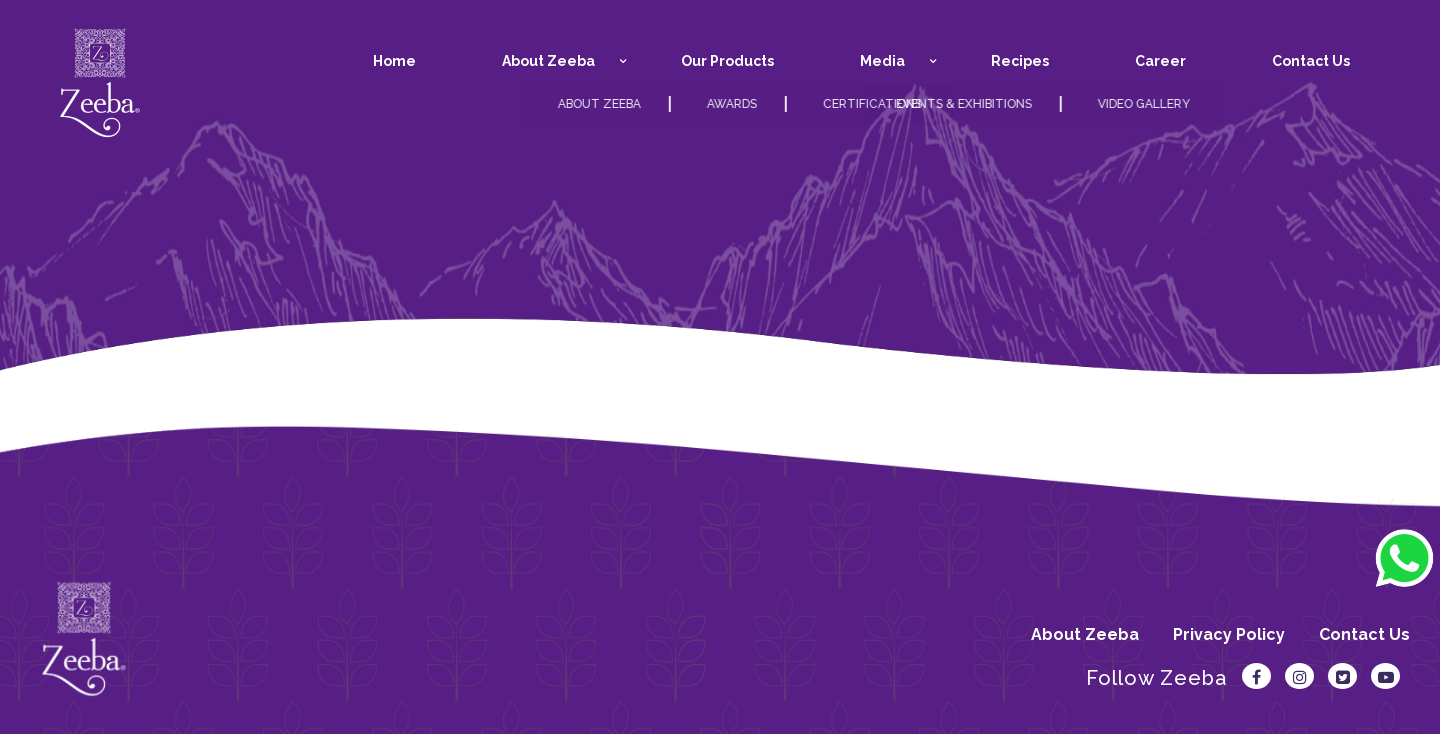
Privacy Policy (1229, 634)
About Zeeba (1085, 634)
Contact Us (1364, 634)
